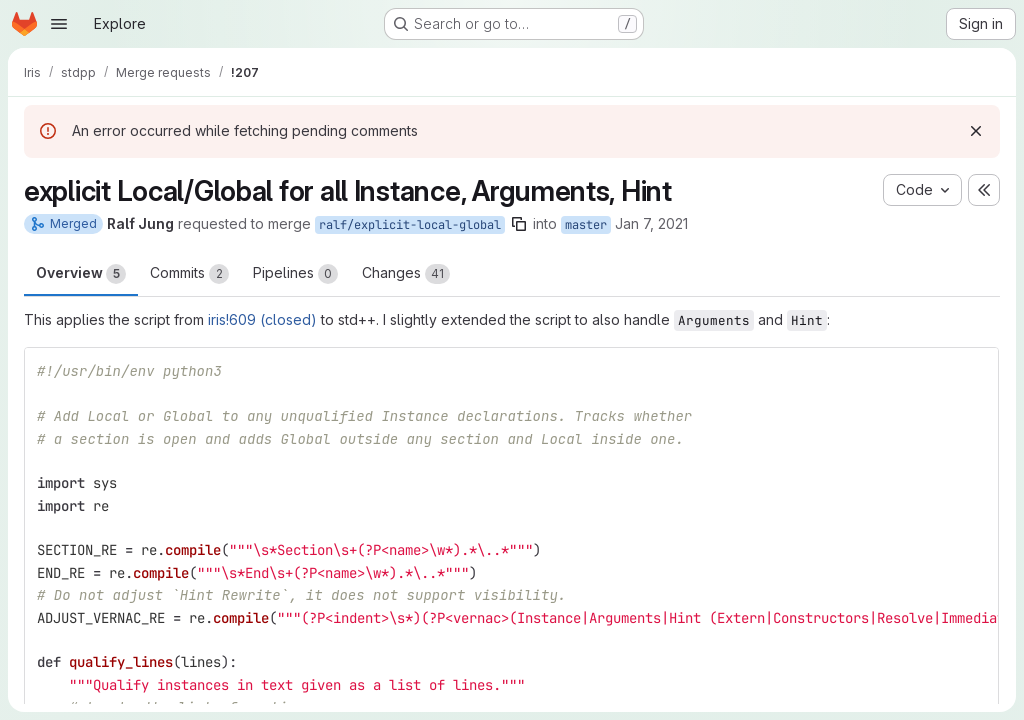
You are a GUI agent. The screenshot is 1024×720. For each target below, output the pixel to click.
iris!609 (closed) (262, 319)
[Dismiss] (976, 131)
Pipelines (295, 274)
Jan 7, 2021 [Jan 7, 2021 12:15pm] (651, 223)
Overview (81, 274)
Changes (406, 274)
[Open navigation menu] (59, 24)
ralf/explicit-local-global (410, 225)
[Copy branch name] (519, 224)
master (586, 225)
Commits (189, 274)
